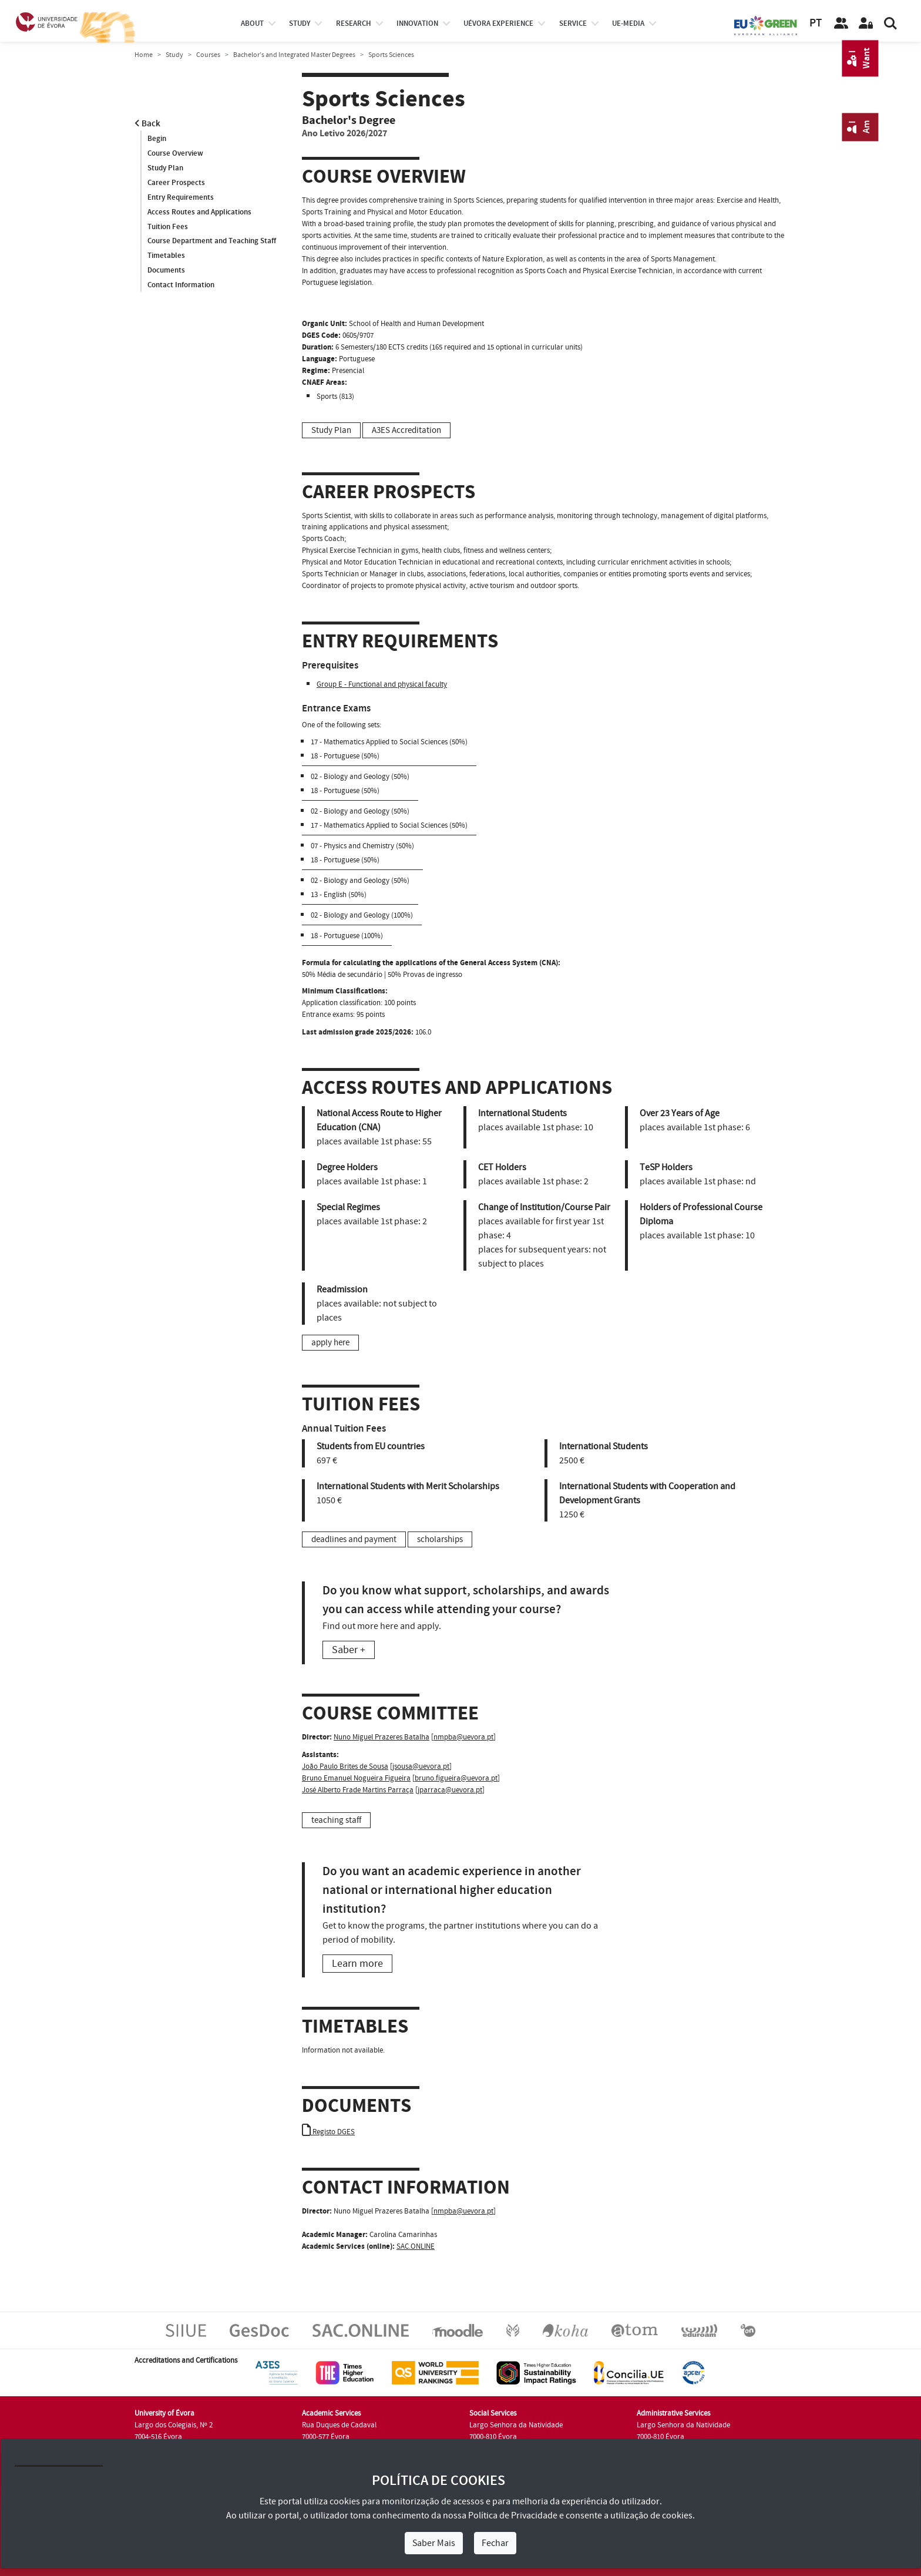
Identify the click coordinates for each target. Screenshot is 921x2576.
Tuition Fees (167, 226)
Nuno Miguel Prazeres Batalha (381, 1737)
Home (144, 55)
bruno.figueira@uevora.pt (456, 1778)
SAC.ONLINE (415, 2246)
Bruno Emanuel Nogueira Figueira (356, 1778)
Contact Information (180, 285)
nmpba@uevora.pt (463, 1737)
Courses (208, 55)
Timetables (166, 256)
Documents (166, 271)
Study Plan (165, 168)
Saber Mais (433, 2543)
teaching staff (336, 1820)
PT (815, 23)
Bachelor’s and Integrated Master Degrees (294, 55)
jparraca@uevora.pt (450, 1790)
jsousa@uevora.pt (420, 1766)
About (252, 23)
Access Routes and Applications (199, 212)
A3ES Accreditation (406, 430)
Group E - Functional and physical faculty (382, 684)
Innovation (417, 23)
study (299, 23)
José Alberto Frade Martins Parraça (358, 1790)
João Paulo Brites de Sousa (345, 1766)
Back (147, 123)
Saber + (348, 1650)
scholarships (440, 1539)
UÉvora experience (498, 23)
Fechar (495, 2543)
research (353, 23)
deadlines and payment (353, 1539)
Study (174, 55)
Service (573, 23)
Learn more (357, 1963)
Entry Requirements (180, 197)
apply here (330, 1342)
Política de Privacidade (512, 2515)
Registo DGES (328, 2132)
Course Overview (175, 153)
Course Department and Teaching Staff (211, 241)
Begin (156, 138)
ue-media (628, 23)
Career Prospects (176, 182)
